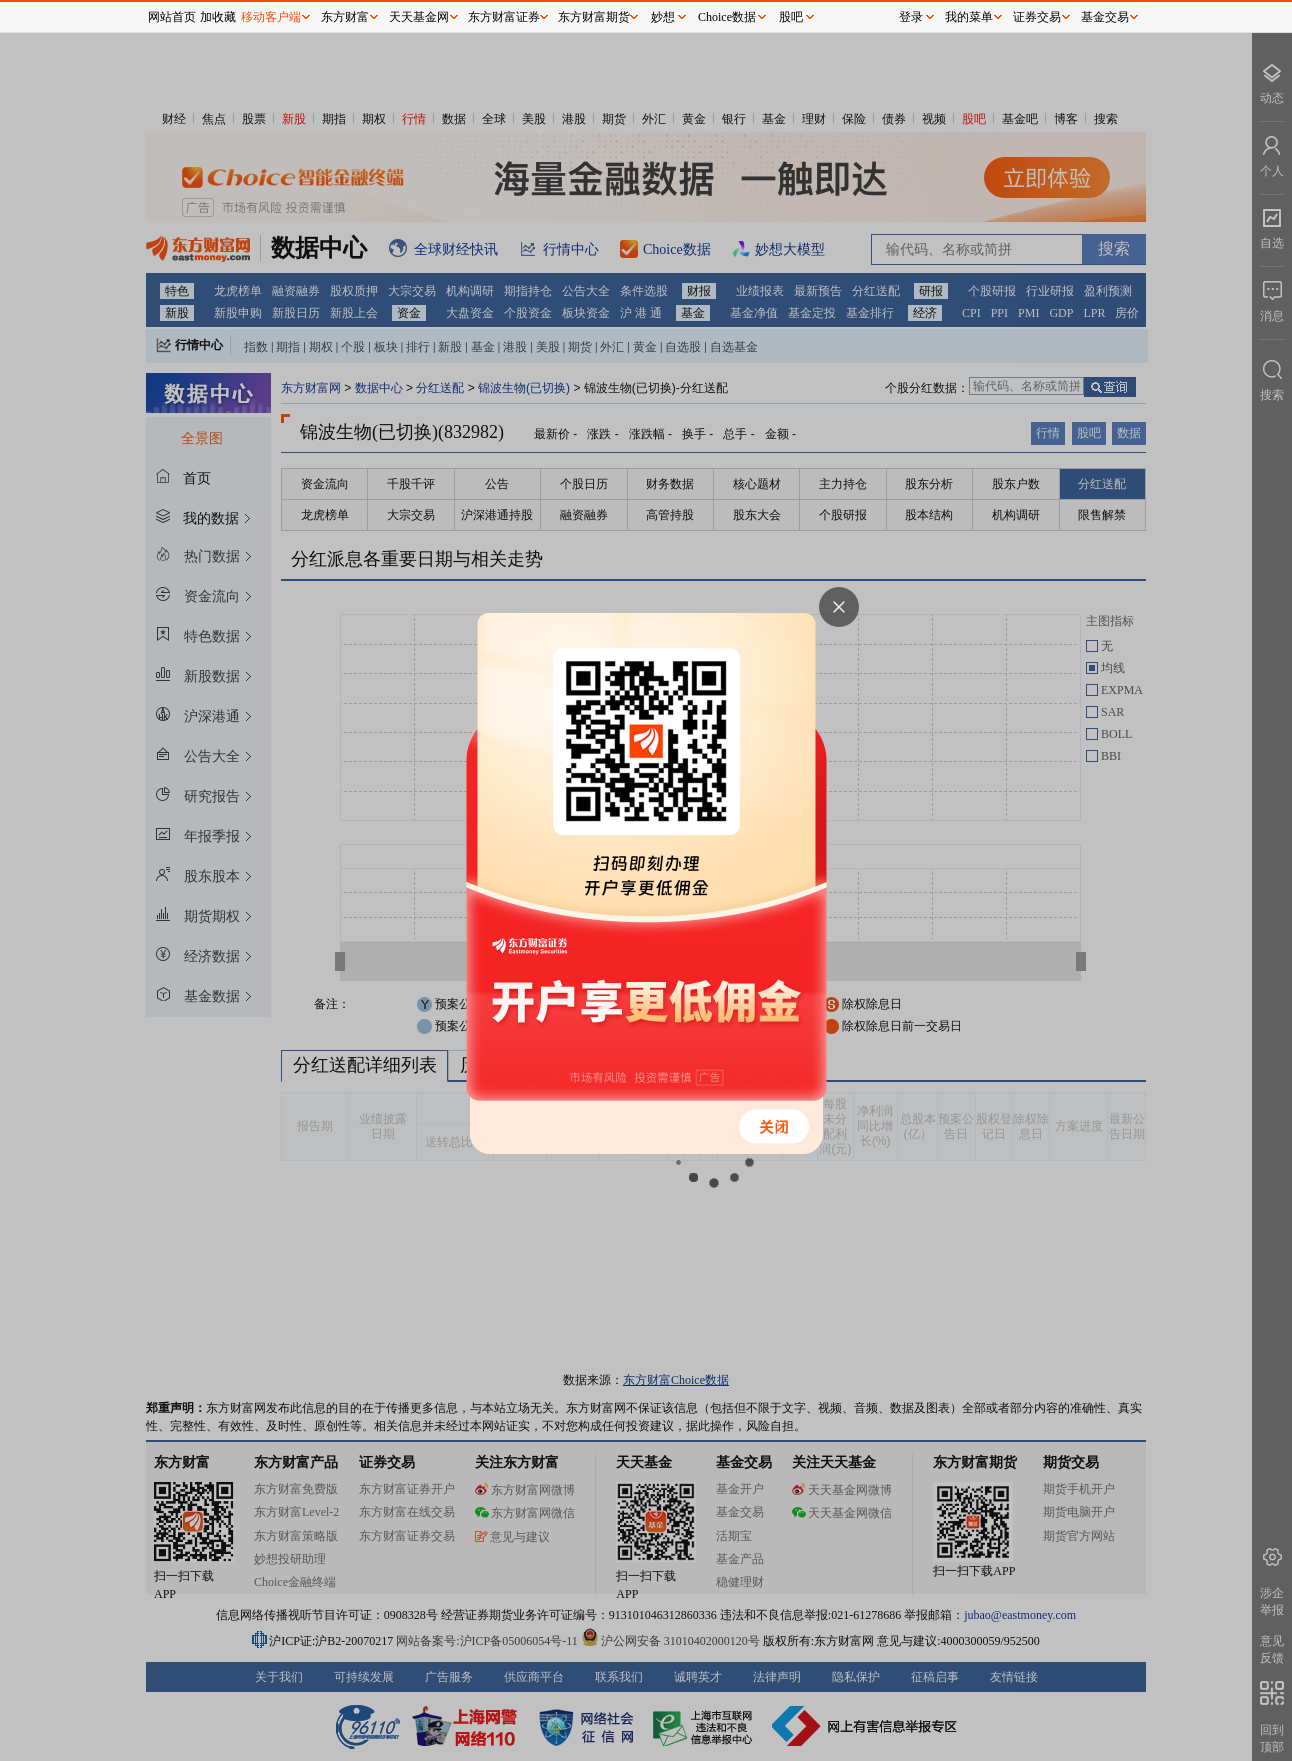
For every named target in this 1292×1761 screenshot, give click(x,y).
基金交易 (1105, 17)
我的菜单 (969, 17)
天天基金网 (419, 17)
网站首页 (172, 17)
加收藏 (218, 17)
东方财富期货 (594, 17)
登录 (911, 17)
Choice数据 (727, 17)
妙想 (663, 17)
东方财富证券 (504, 17)
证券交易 (1037, 17)
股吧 (791, 17)
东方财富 (345, 17)
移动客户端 (271, 17)
